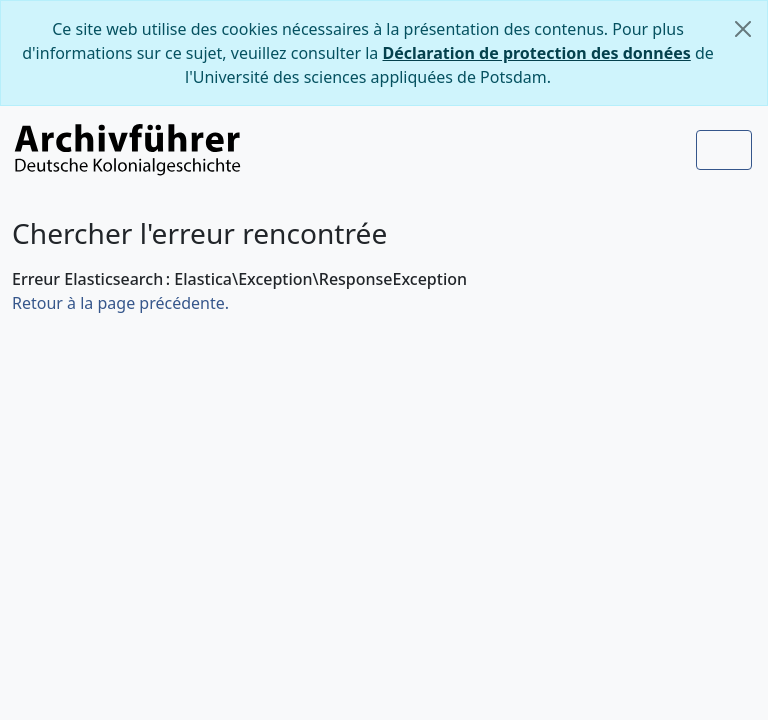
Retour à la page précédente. (120, 303)
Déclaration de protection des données (537, 53)
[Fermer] (743, 29)
